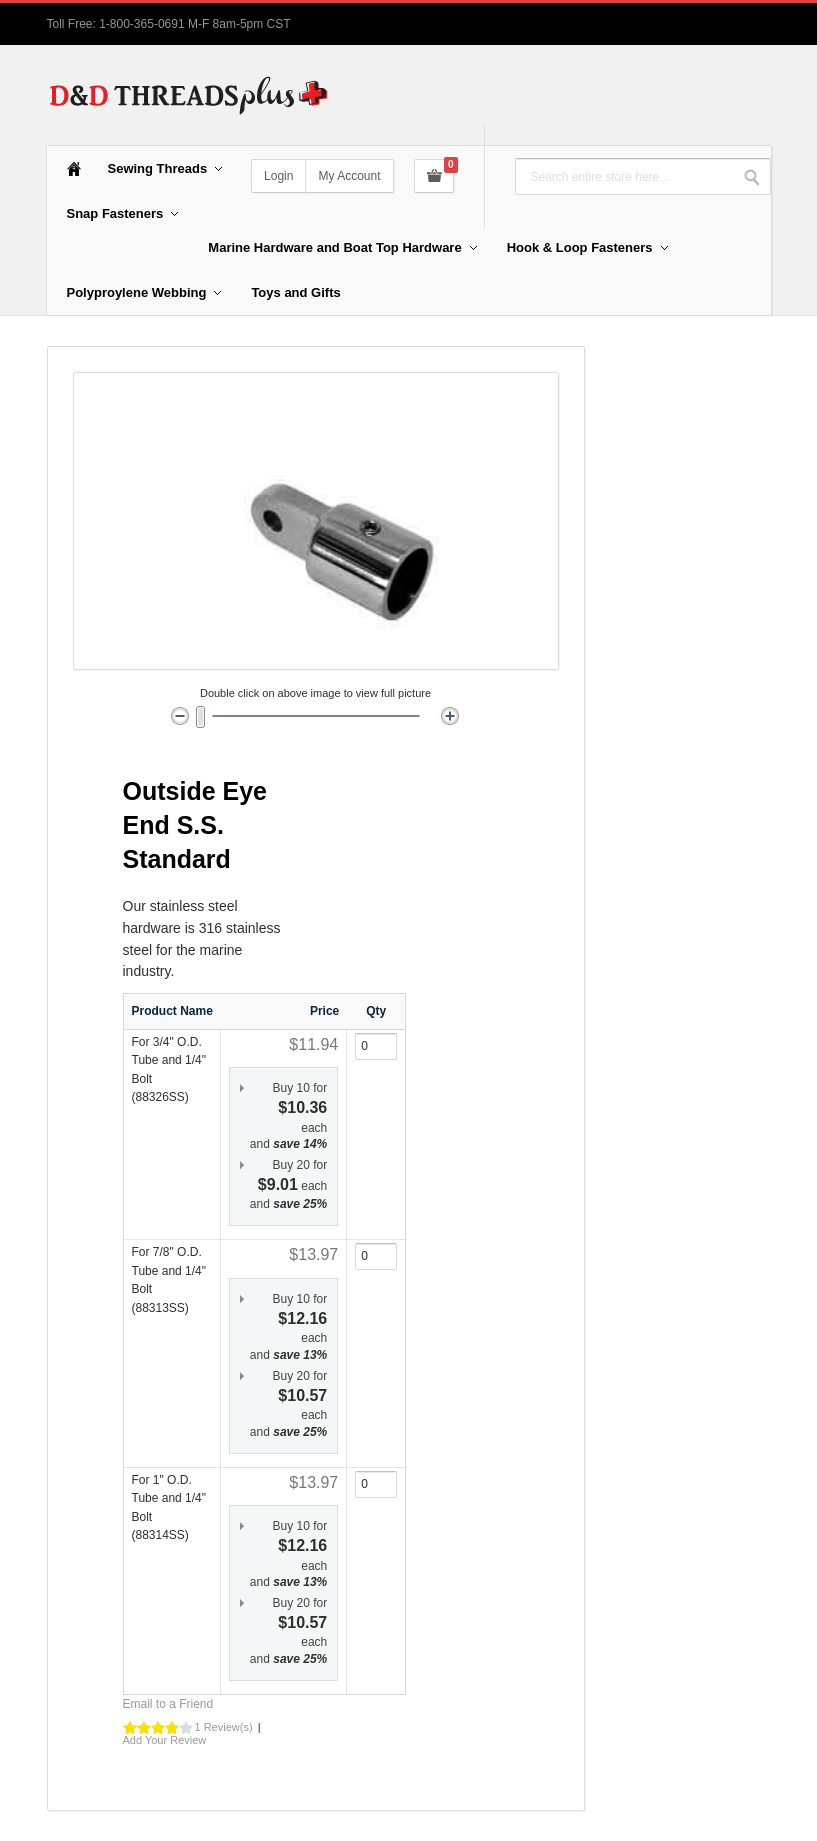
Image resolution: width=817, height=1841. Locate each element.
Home (74, 169)
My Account (349, 176)
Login (278, 176)
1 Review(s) (224, 1727)
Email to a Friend (168, 1704)
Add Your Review (165, 1740)
